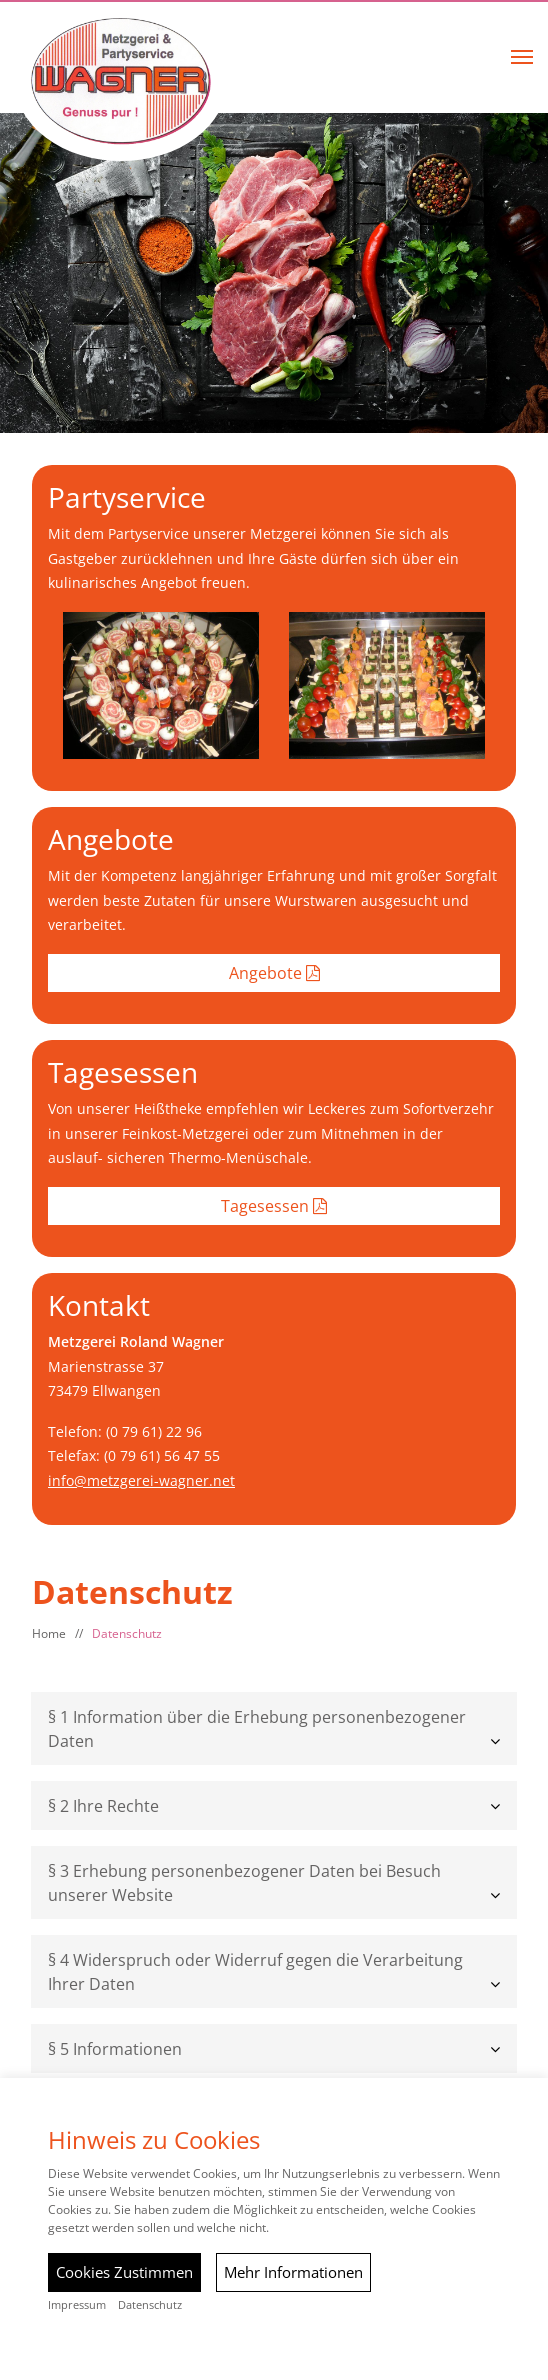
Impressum (77, 2305)
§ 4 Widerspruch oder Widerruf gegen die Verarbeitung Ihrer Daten (255, 1972)
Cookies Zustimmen (124, 2272)
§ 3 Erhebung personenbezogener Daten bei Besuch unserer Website (244, 1883)
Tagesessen (274, 1206)
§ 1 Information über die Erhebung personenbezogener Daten (257, 1729)
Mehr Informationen (293, 2272)
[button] (522, 57)
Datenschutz (127, 1633)
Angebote (274, 973)
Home (49, 1633)
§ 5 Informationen (115, 2049)
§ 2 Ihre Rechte (103, 1806)
